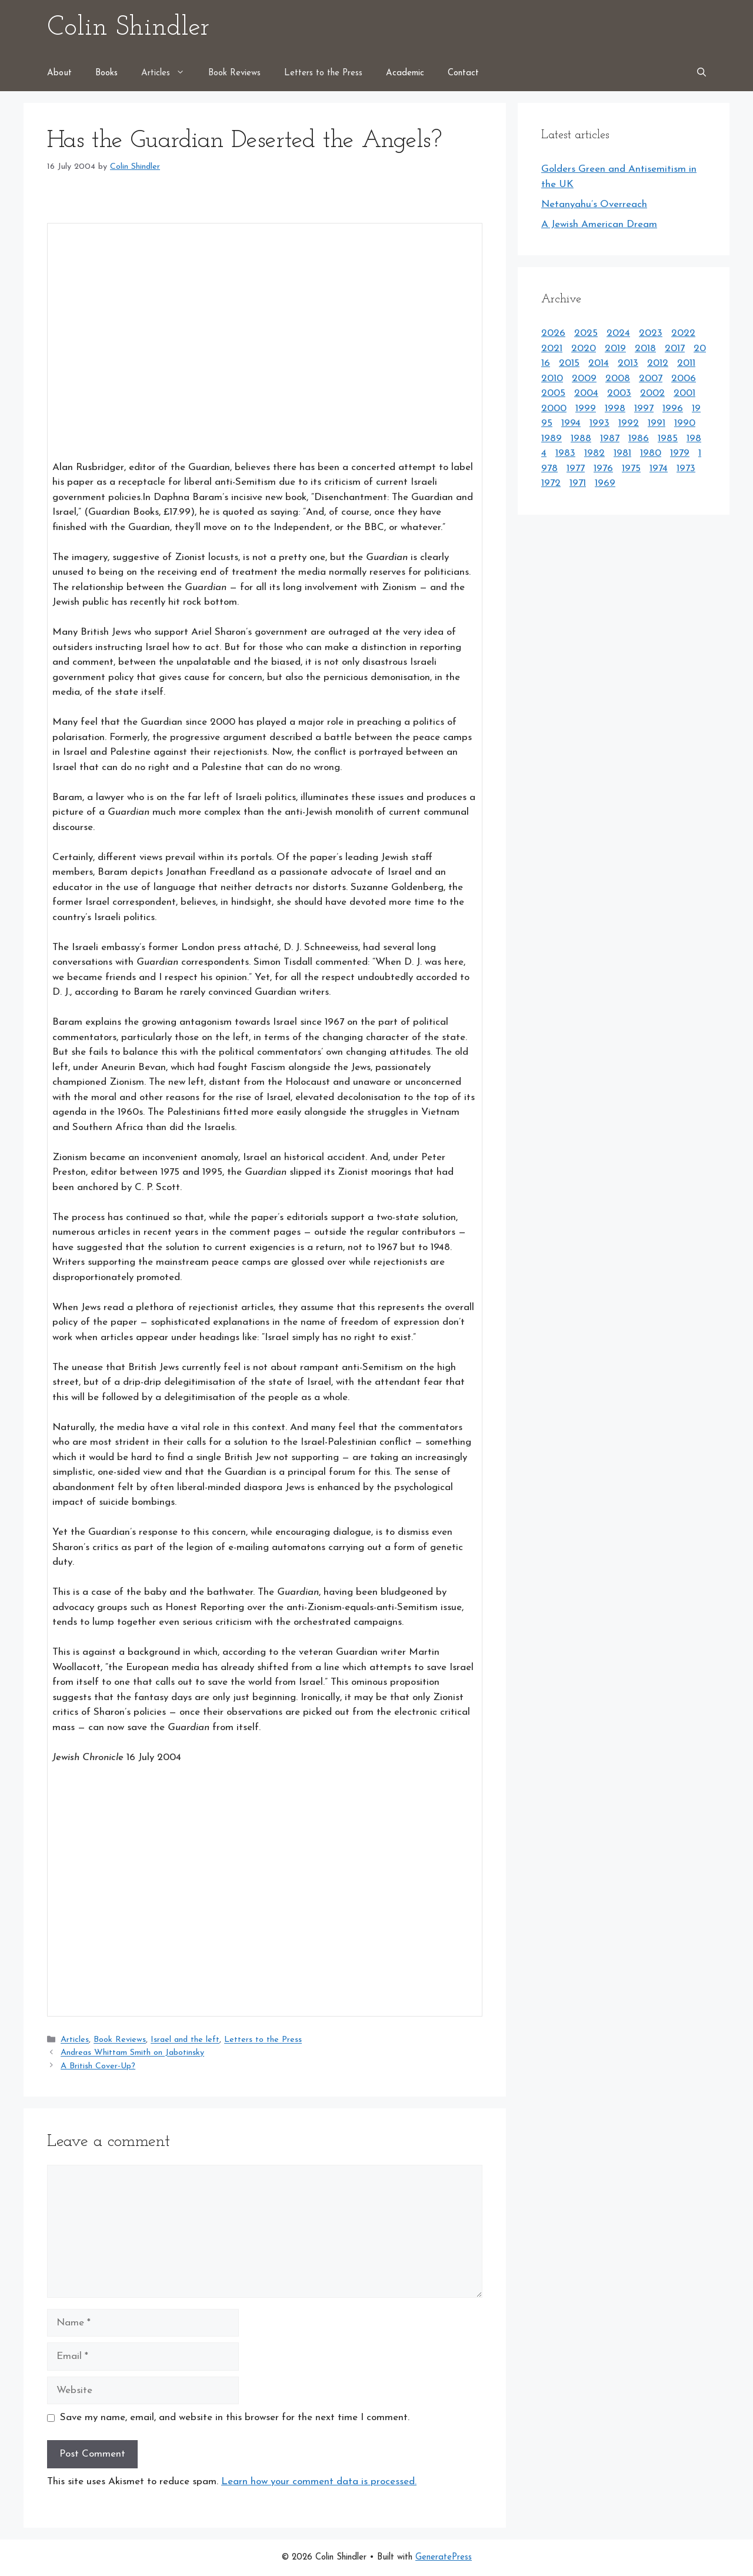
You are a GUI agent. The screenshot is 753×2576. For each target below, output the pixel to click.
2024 (618, 333)
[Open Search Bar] (701, 73)
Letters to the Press (323, 73)
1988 (581, 439)
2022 (683, 333)
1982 (594, 453)
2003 (619, 393)
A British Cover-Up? (98, 2066)
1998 (615, 409)
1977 (576, 469)
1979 (679, 453)
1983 (565, 453)
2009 (584, 379)
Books (106, 73)
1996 (672, 409)
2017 (675, 349)
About (59, 73)
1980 (650, 453)
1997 (644, 409)
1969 (605, 483)
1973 (686, 469)
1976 (603, 469)
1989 (551, 439)
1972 (551, 483)
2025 (586, 333)
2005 (553, 393)
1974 (658, 469)
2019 (615, 349)
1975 (631, 469)
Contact (463, 73)
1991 (656, 423)
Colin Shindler (128, 28)
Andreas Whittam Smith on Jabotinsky (132, 2053)
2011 (686, 363)
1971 (577, 483)
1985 (668, 439)
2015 (569, 363)
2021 (551, 349)
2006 (683, 379)
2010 (552, 379)
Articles (168, 73)
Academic (405, 73)
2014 (598, 363)
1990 (684, 423)
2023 (650, 333)
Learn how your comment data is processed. (319, 2482)
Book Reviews (234, 73)
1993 (599, 423)
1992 (628, 423)
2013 (628, 363)
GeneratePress (443, 2557)
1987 (609, 439)
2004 (586, 393)
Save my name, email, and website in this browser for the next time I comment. (234, 2417)
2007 (650, 379)
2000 (554, 409)
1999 (585, 409)
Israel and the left (185, 2040)
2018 (645, 349)
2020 (583, 349)
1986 (638, 439)
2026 (553, 333)
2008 (617, 379)
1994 (571, 423)
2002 (652, 393)
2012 (657, 363)
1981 (622, 453)
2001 (684, 393)
